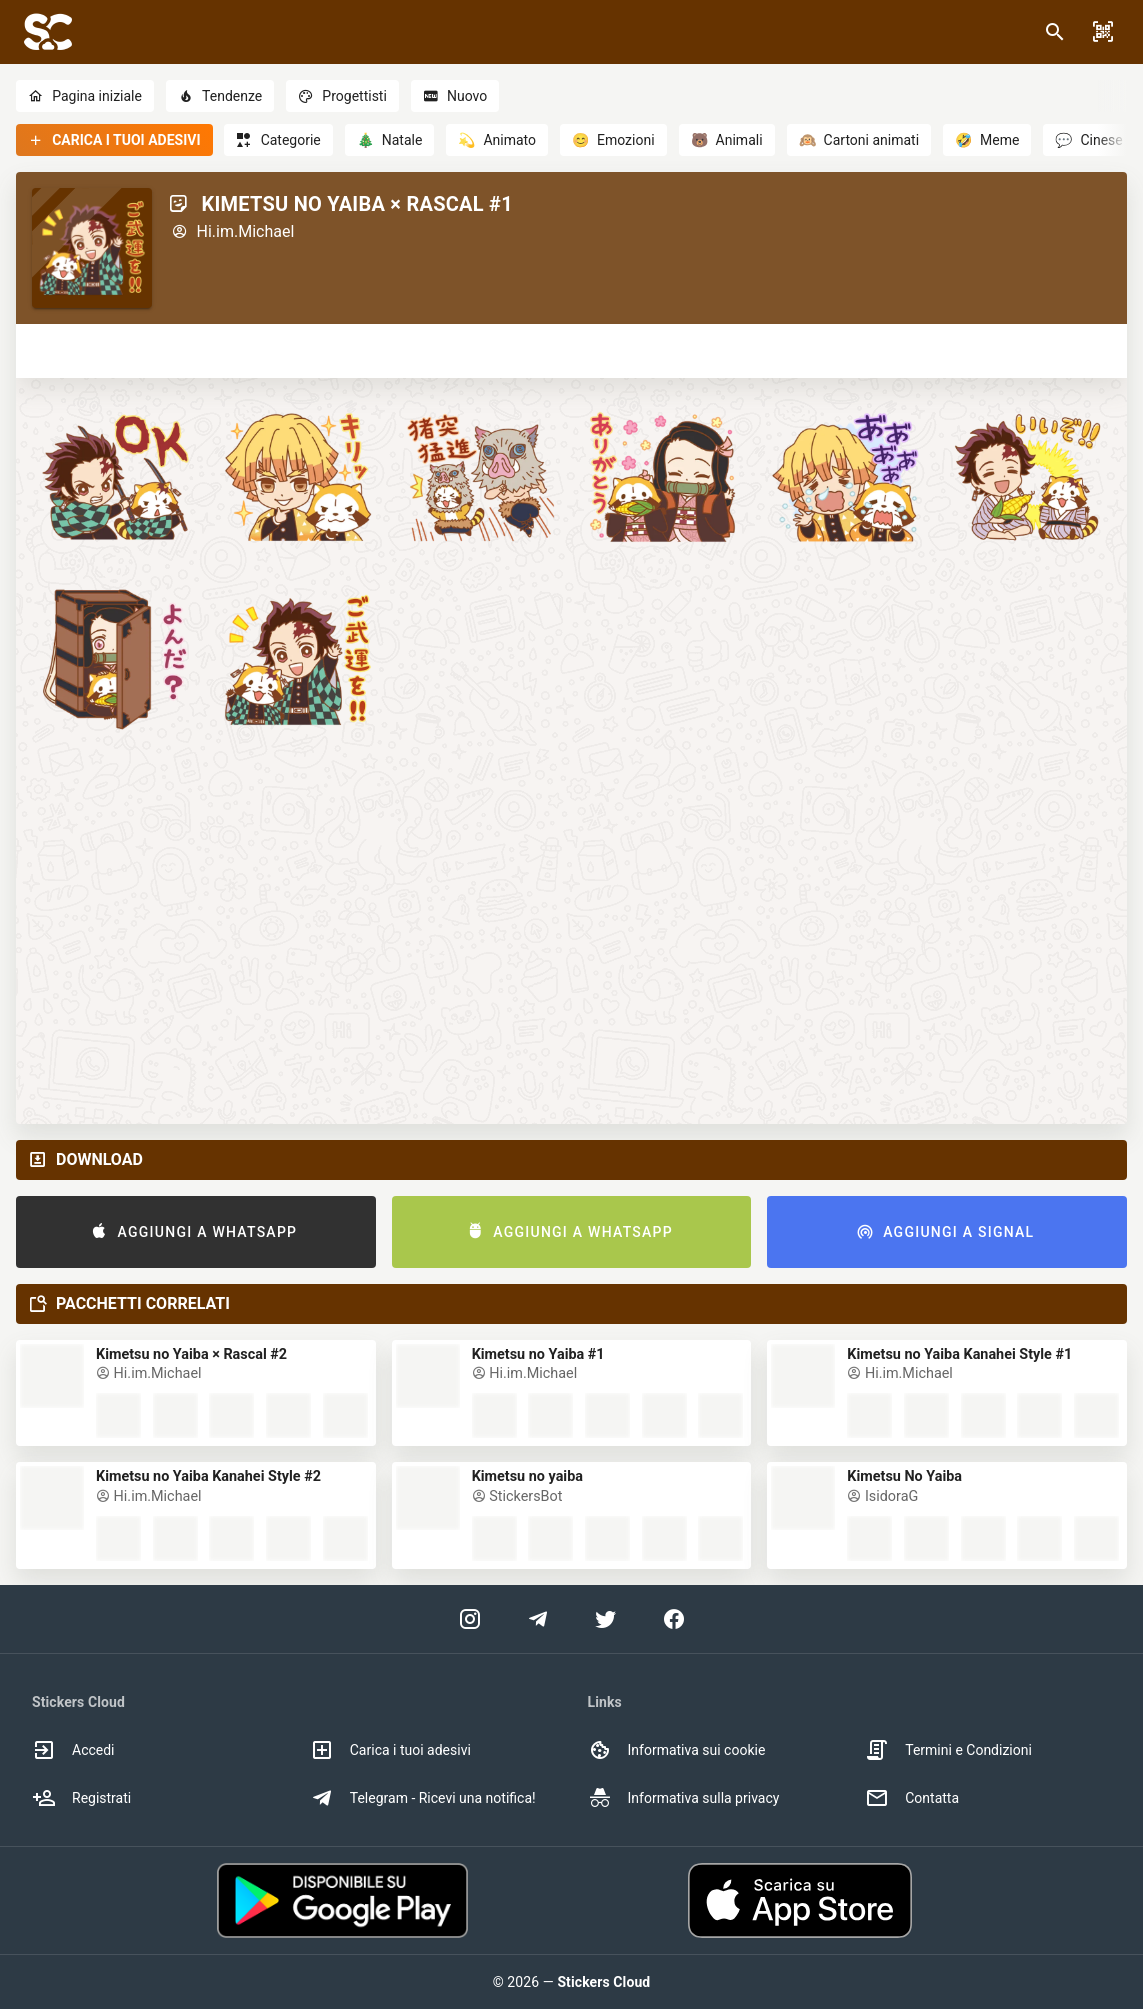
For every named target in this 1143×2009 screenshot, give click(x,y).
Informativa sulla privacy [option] (684, 1798)
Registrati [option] (81, 1798)
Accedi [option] (73, 1750)
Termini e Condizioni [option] (948, 1750)
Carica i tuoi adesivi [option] (390, 1750)
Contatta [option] (912, 1798)
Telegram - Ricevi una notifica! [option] (423, 1798)
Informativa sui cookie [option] (677, 1750)
